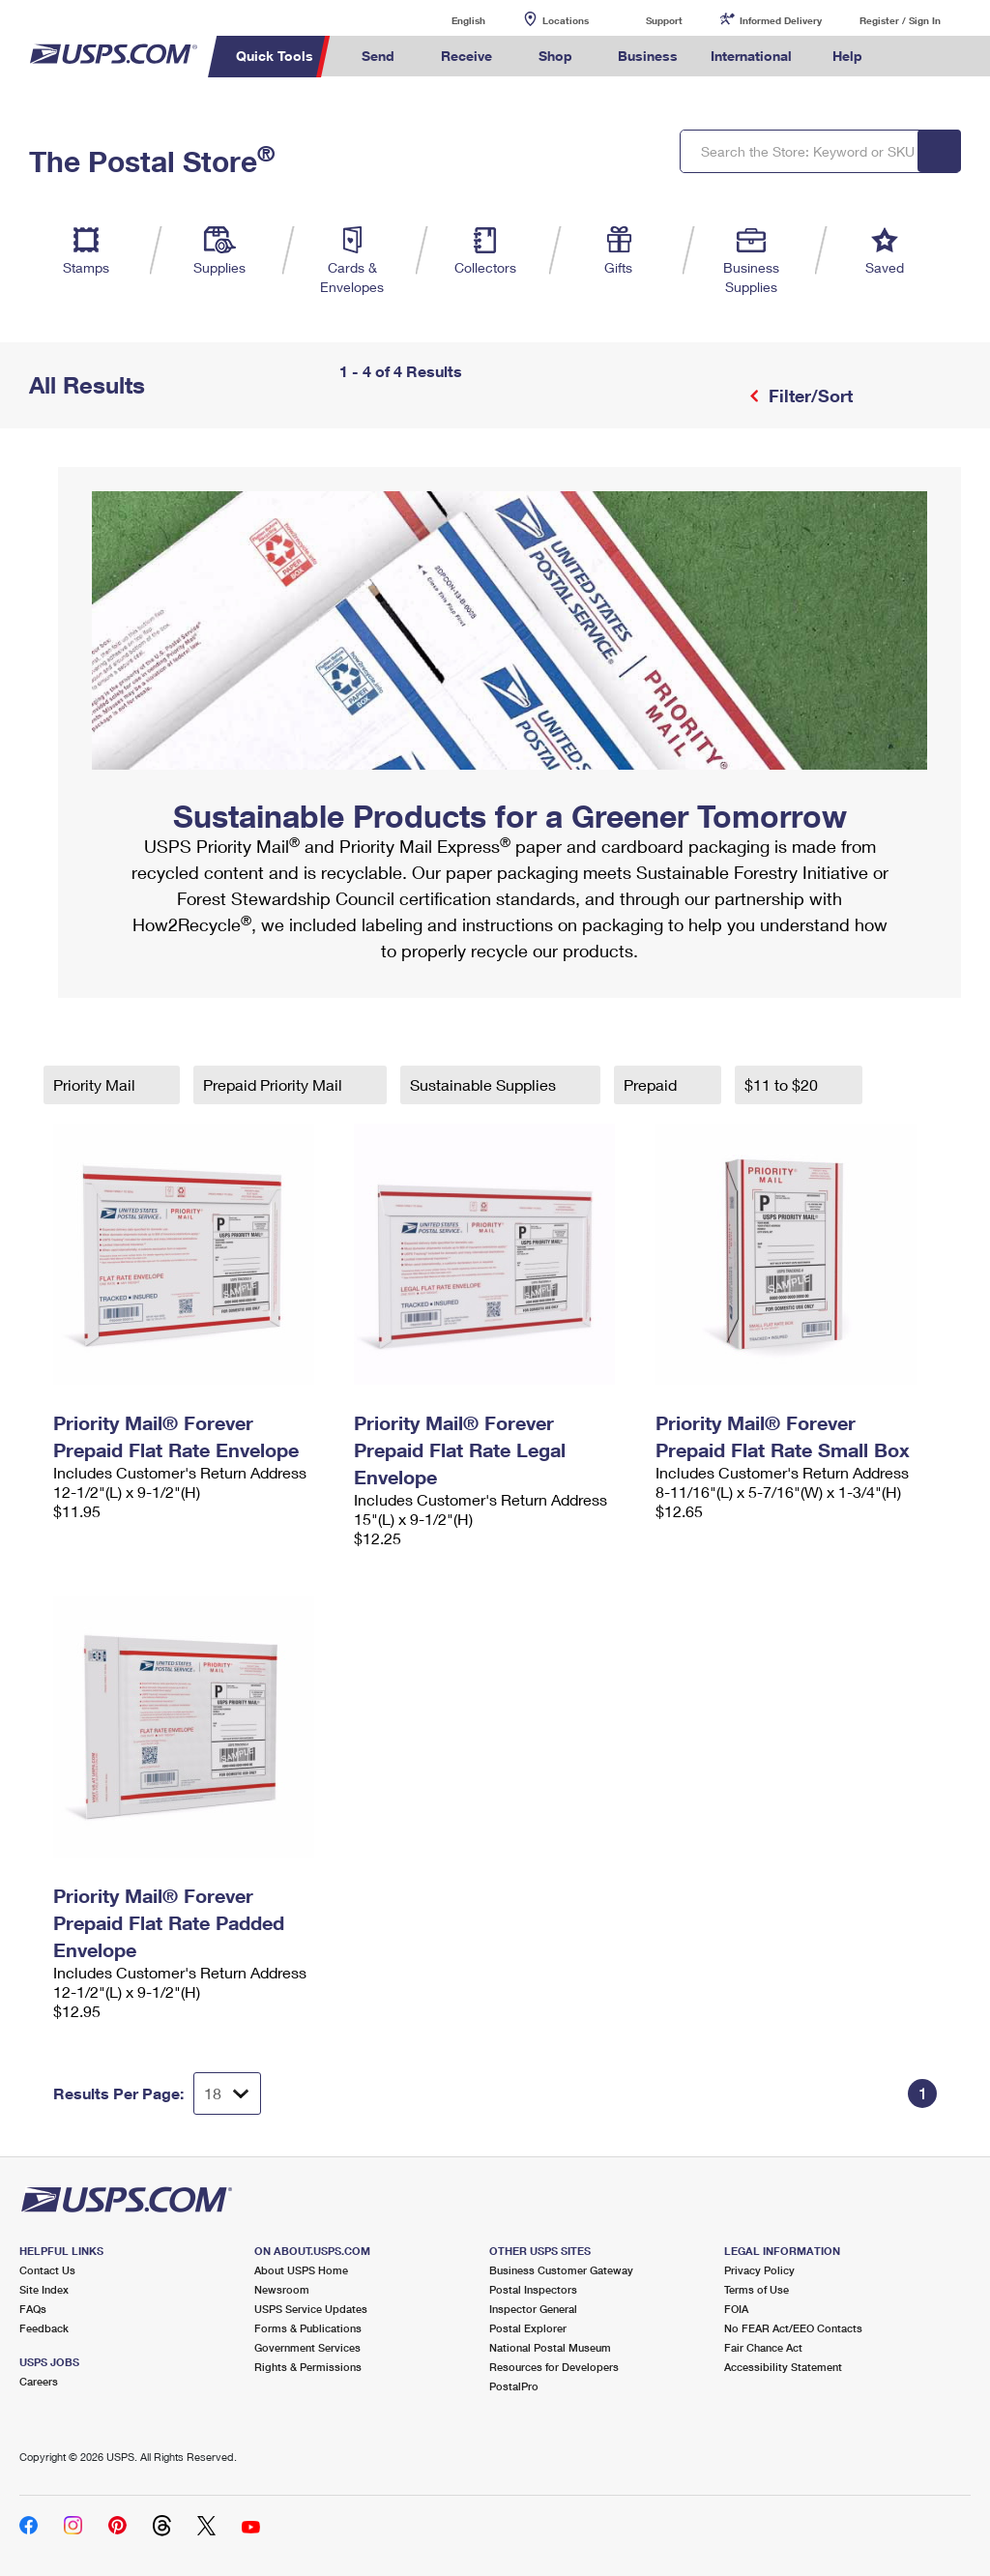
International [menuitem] (751, 55)
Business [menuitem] (648, 55)
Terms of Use (756, 2289)
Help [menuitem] (847, 55)
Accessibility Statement (783, 2366)
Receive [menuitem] (466, 55)
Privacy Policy (759, 2270)
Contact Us (47, 2270)
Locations (565, 20)
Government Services (307, 2347)
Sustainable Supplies (485, 1084)
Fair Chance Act (763, 2347)
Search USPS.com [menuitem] (912, 56)
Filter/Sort (808, 395)
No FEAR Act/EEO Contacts (793, 2328)
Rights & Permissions (308, 2366)
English (448, 20)
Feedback (44, 2328)
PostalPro (514, 2386)
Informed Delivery (781, 20)
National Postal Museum (550, 2347)
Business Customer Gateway (561, 2270)
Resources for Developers (554, 2366)
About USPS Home (301, 2270)
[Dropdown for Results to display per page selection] (227, 2093)
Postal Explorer (528, 2328)
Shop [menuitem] (555, 55)
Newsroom (281, 2289)
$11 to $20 (783, 1084)
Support (664, 20)
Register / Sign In (900, 20)
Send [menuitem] (378, 55)
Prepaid (652, 1084)
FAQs (32, 2308)
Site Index (44, 2289)
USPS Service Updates (310, 2308)
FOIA (736, 2308)
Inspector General (533, 2308)
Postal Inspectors (533, 2289)
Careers (38, 2381)
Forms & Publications (308, 2328)
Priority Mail (96, 1084)
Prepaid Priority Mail (274, 1084)
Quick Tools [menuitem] (274, 55)
